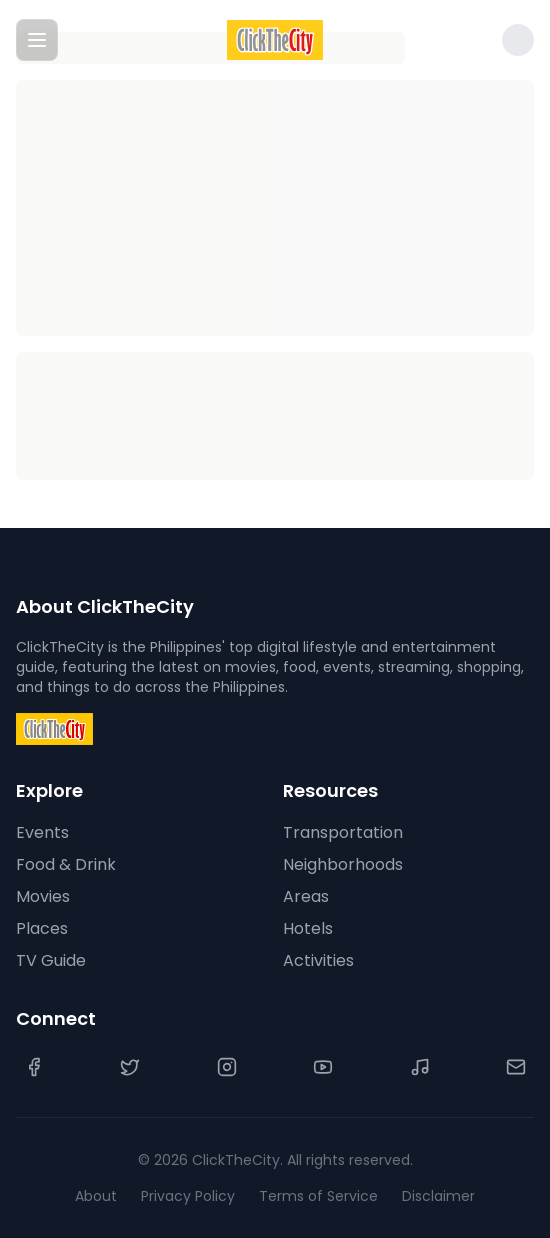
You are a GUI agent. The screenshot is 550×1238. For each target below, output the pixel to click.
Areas (306, 896)
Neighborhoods (343, 864)
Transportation (343, 832)
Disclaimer (438, 1196)
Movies (43, 896)
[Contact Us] (516, 1067)
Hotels (308, 928)
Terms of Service (318, 1196)
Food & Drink (66, 864)
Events (42, 832)
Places (42, 928)
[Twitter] (130, 1067)
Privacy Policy (188, 1196)
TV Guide (51, 960)
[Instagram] (227, 1067)
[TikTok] (420, 1067)
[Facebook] (34, 1067)
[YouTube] (323, 1067)
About (96, 1196)
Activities (318, 960)
